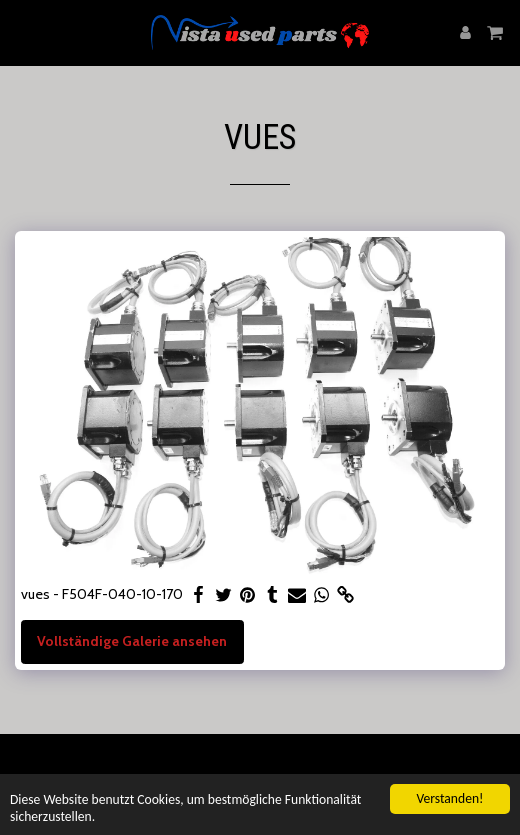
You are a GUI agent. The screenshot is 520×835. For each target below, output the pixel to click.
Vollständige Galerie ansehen (132, 641)
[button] (22, 32)
